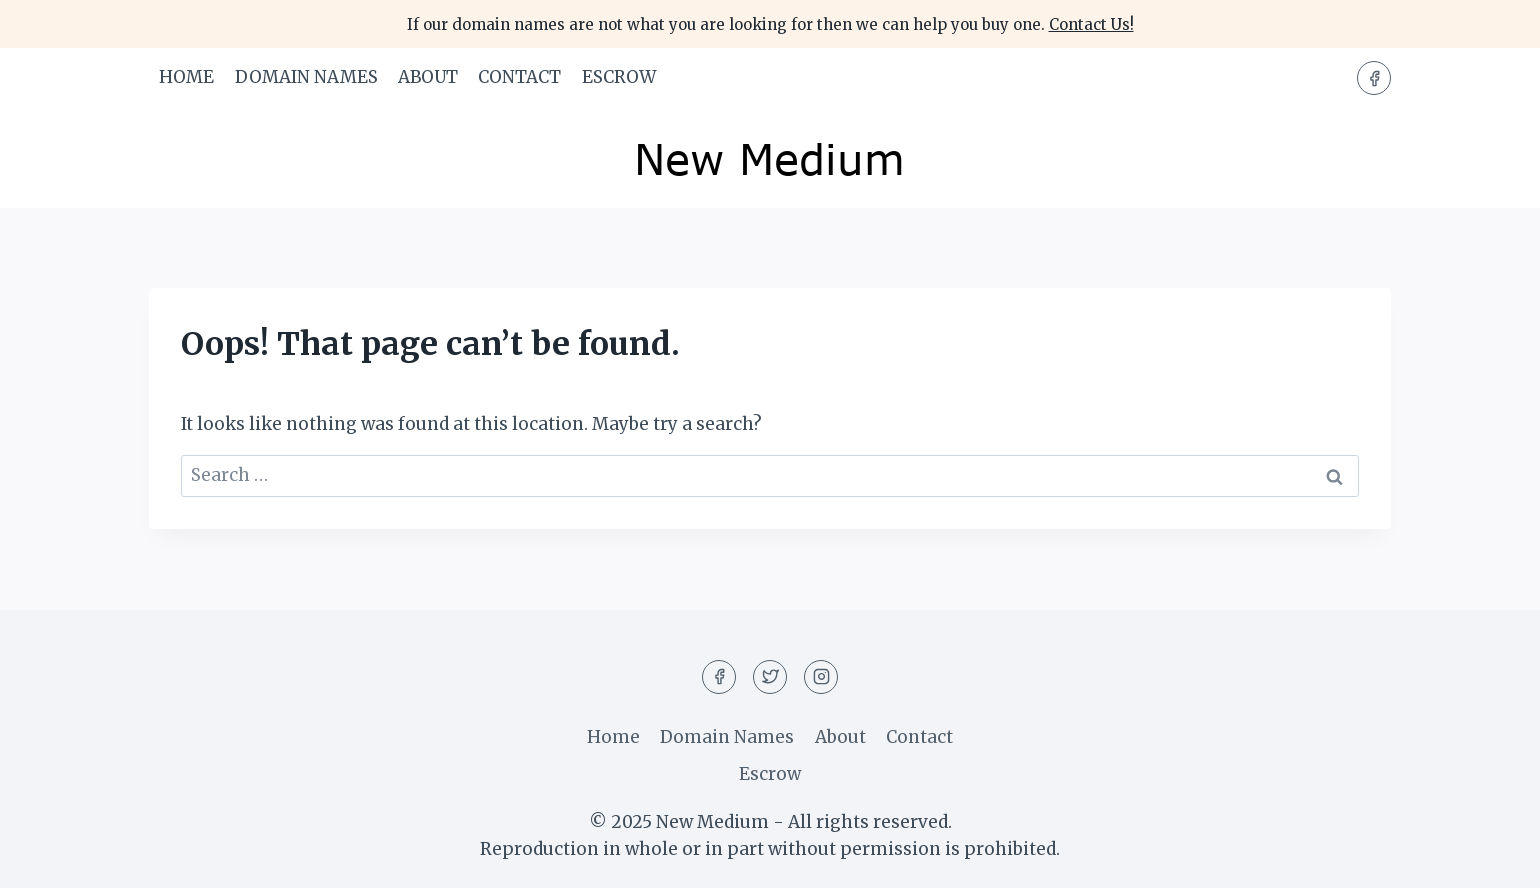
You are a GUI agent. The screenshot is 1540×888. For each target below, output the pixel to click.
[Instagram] (821, 677)
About (428, 77)
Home (186, 77)
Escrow (619, 77)
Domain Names (306, 77)
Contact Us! (1091, 24)
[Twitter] (770, 677)
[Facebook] (1374, 78)
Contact (519, 77)
